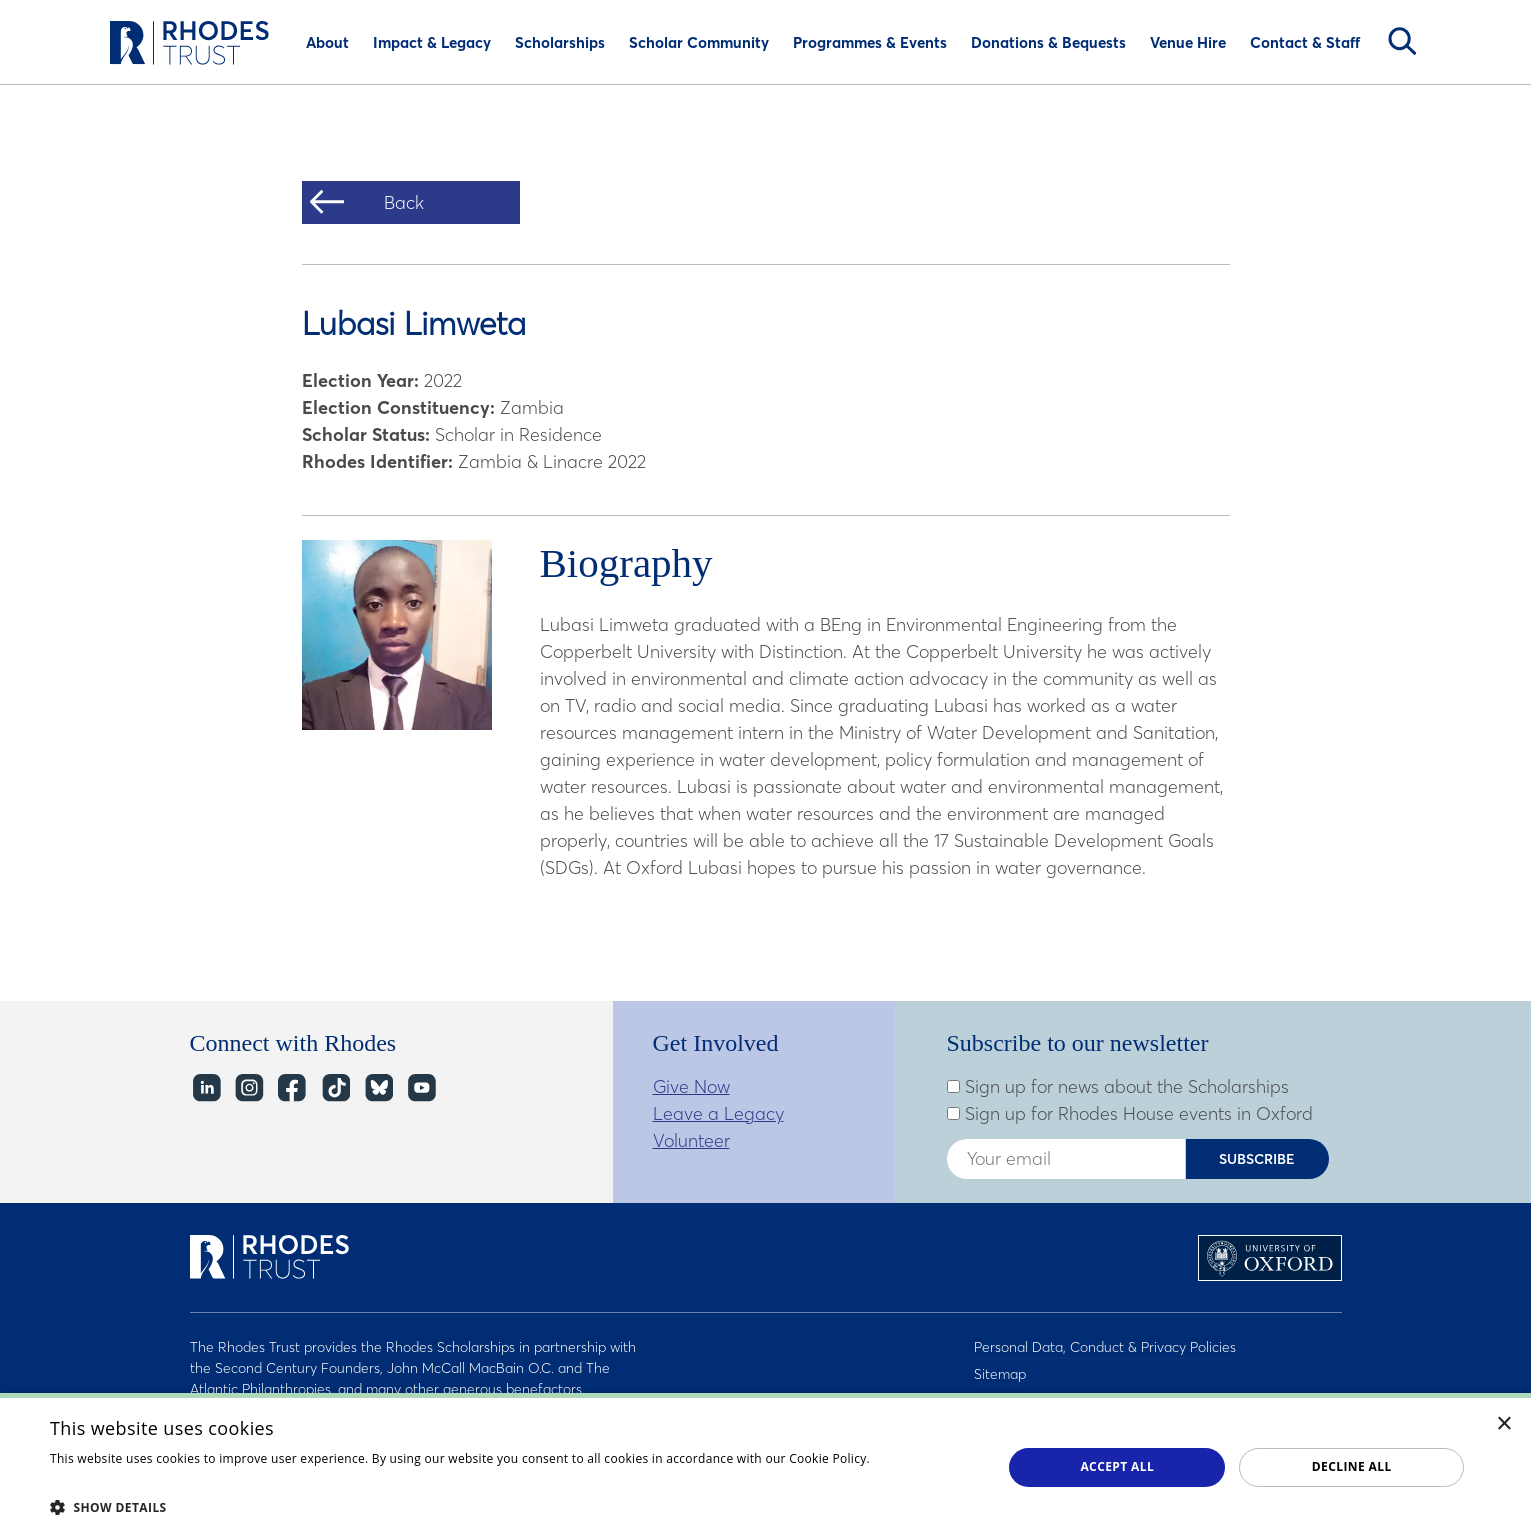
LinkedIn (205, 1088)
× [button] (1504, 1424)
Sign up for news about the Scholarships (1118, 1087)
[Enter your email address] (1066, 1159)
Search (1402, 41)
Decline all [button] (1352, 1466)
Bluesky (377, 1088)
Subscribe (1257, 1159)
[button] (512, 1507)
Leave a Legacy (718, 1113)
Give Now (691, 1086)
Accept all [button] (1117, 1466)
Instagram (248, 1088)
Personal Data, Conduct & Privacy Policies (1105, 1347)
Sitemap (1000, 1373)
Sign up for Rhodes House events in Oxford (1130, 1114)
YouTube (420, 1088)
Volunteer (691, 1140)
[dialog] (765, 1465)
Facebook (291, 1088)
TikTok (334, 1088)
